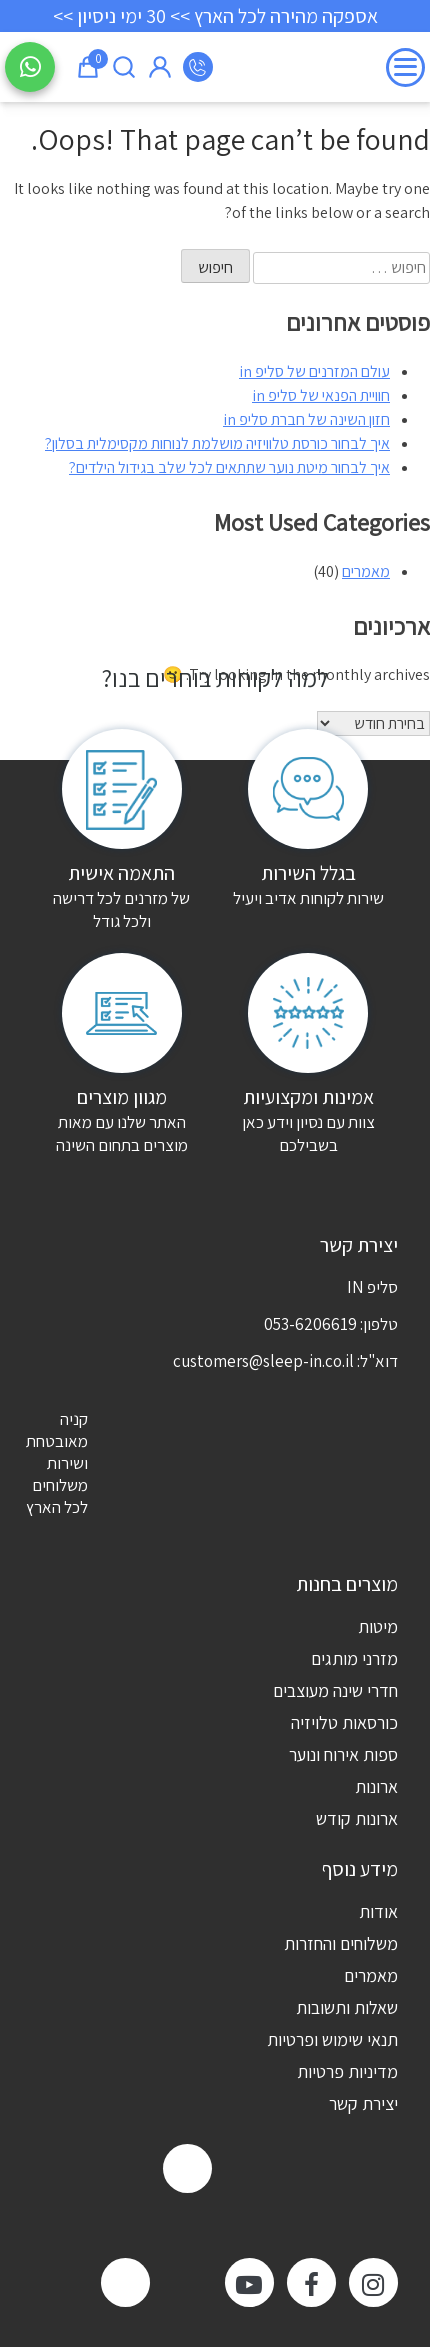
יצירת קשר (363, 2103)
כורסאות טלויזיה (344, 1722)
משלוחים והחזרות (341, 1943)
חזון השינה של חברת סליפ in (306, 419)
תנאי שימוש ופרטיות (332, 2039)
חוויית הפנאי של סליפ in (321, 395)
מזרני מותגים (354, 1658)
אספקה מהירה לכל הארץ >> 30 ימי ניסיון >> (215, 16)
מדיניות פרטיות (347, 2071)
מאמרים (366, 571)
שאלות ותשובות (347, 2007)
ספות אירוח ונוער (343, 1754)
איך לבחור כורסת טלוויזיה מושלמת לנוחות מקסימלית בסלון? (217, 443)
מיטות (378, 1626)
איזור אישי (160, 67)
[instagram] (373, 2282)
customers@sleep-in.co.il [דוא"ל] (263, 1361)
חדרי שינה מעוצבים (335, 1690)
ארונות (376, 1786)
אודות (378, 1911)
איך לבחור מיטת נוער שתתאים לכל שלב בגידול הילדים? (229, 467)
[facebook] (311, 2282)
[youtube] (249, 2282)
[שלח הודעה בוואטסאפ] (30, 67)
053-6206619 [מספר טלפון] (198, 67)
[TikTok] (125, 2282)
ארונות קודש (357, 1818)
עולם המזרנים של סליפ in (314, 371)
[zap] (187, 2168)
